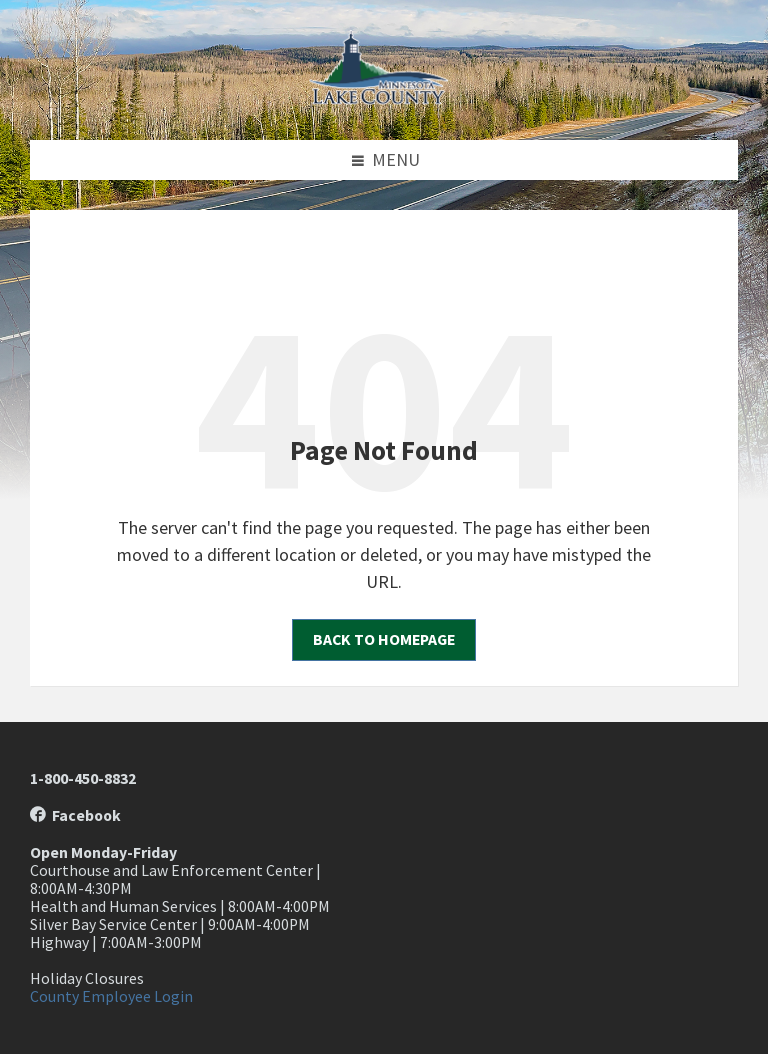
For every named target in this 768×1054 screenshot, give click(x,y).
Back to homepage (384, 639)
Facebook (75, 815)
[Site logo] (384, 98)
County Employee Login (111, 996)
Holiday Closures (87, 978)
